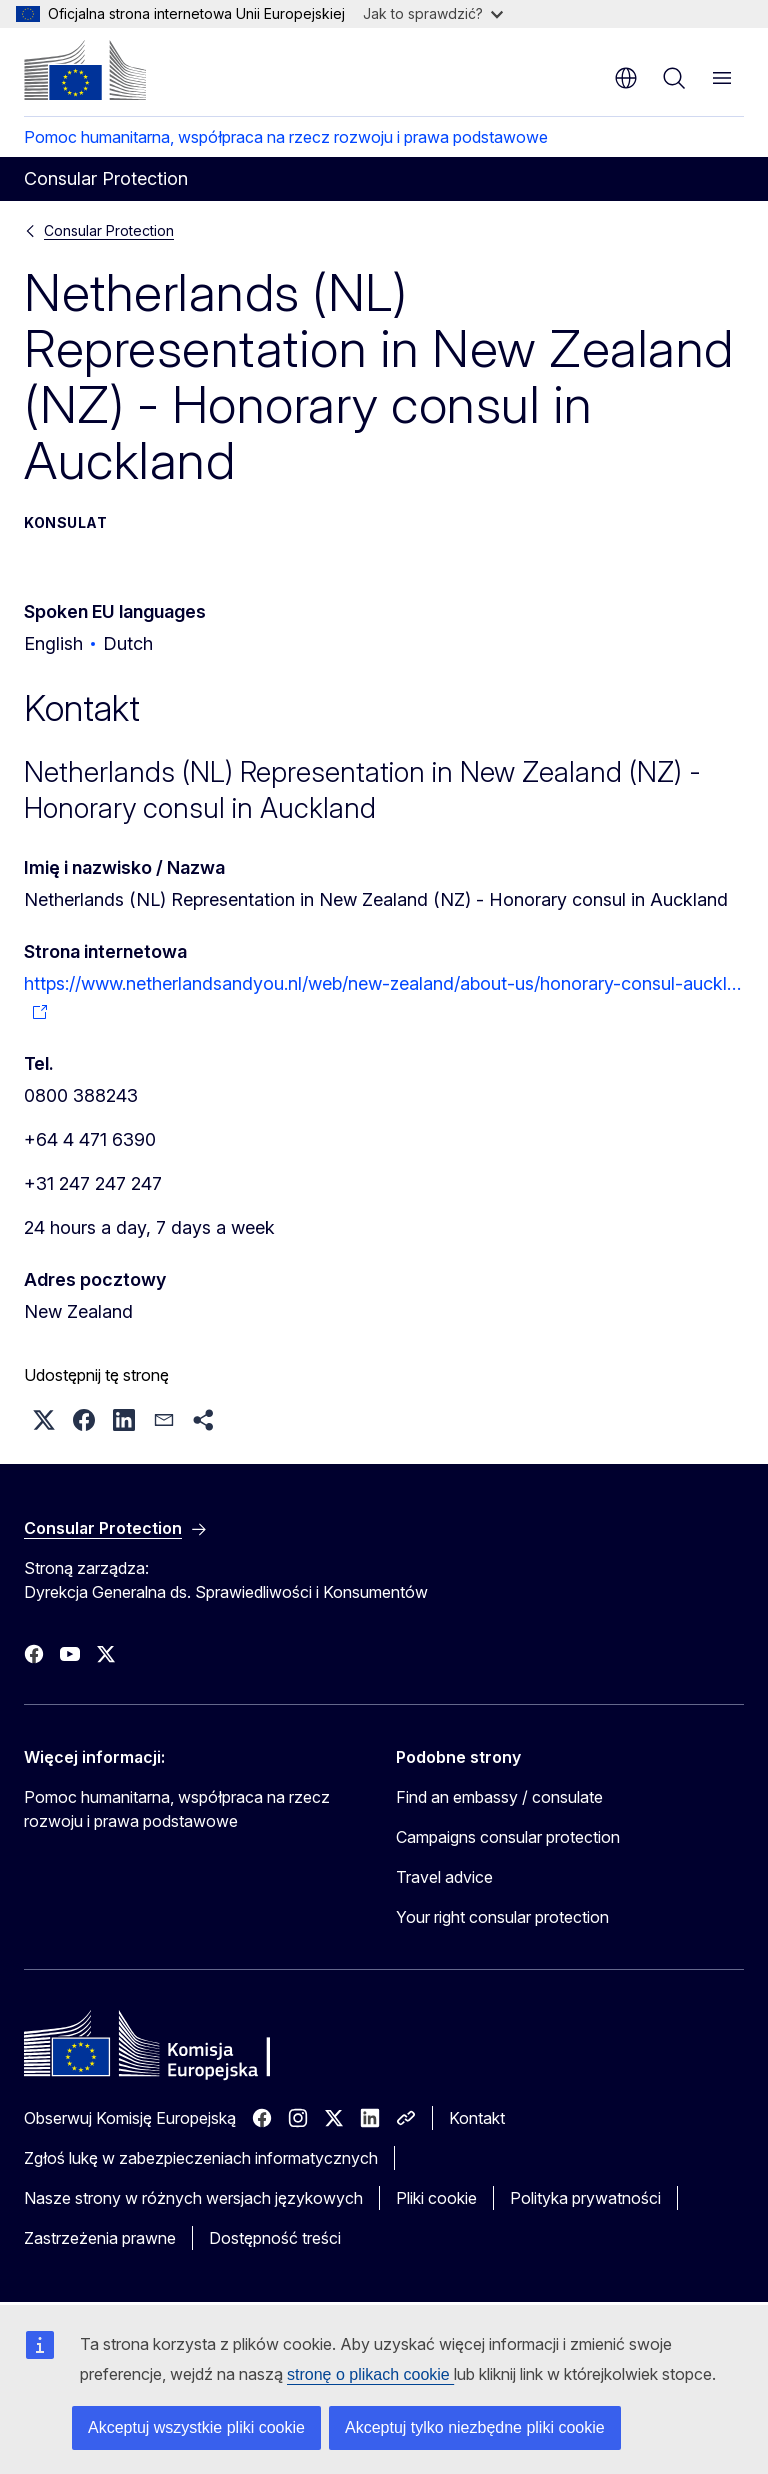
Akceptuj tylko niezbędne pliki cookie (475, 2427)
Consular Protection (109, 230)
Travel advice (444, 1877)
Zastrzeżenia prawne (100, 2238)
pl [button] (626, 78)
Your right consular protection (502, 1917)
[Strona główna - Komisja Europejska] (85, 70)
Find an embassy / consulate (499, 1797)
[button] (44, 1420)
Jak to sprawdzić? (433, 13)
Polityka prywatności (585, 2198)
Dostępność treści (275, 2238)
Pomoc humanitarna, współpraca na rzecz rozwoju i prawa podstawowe (286, 137)
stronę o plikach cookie (370, 2374)
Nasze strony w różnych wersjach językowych (193, 2198)
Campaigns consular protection (508, 1837)
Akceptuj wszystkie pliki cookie (196, 2427)
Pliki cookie (436, 2198)
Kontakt (477, 2118)
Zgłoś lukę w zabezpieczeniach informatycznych (201, 2158)
